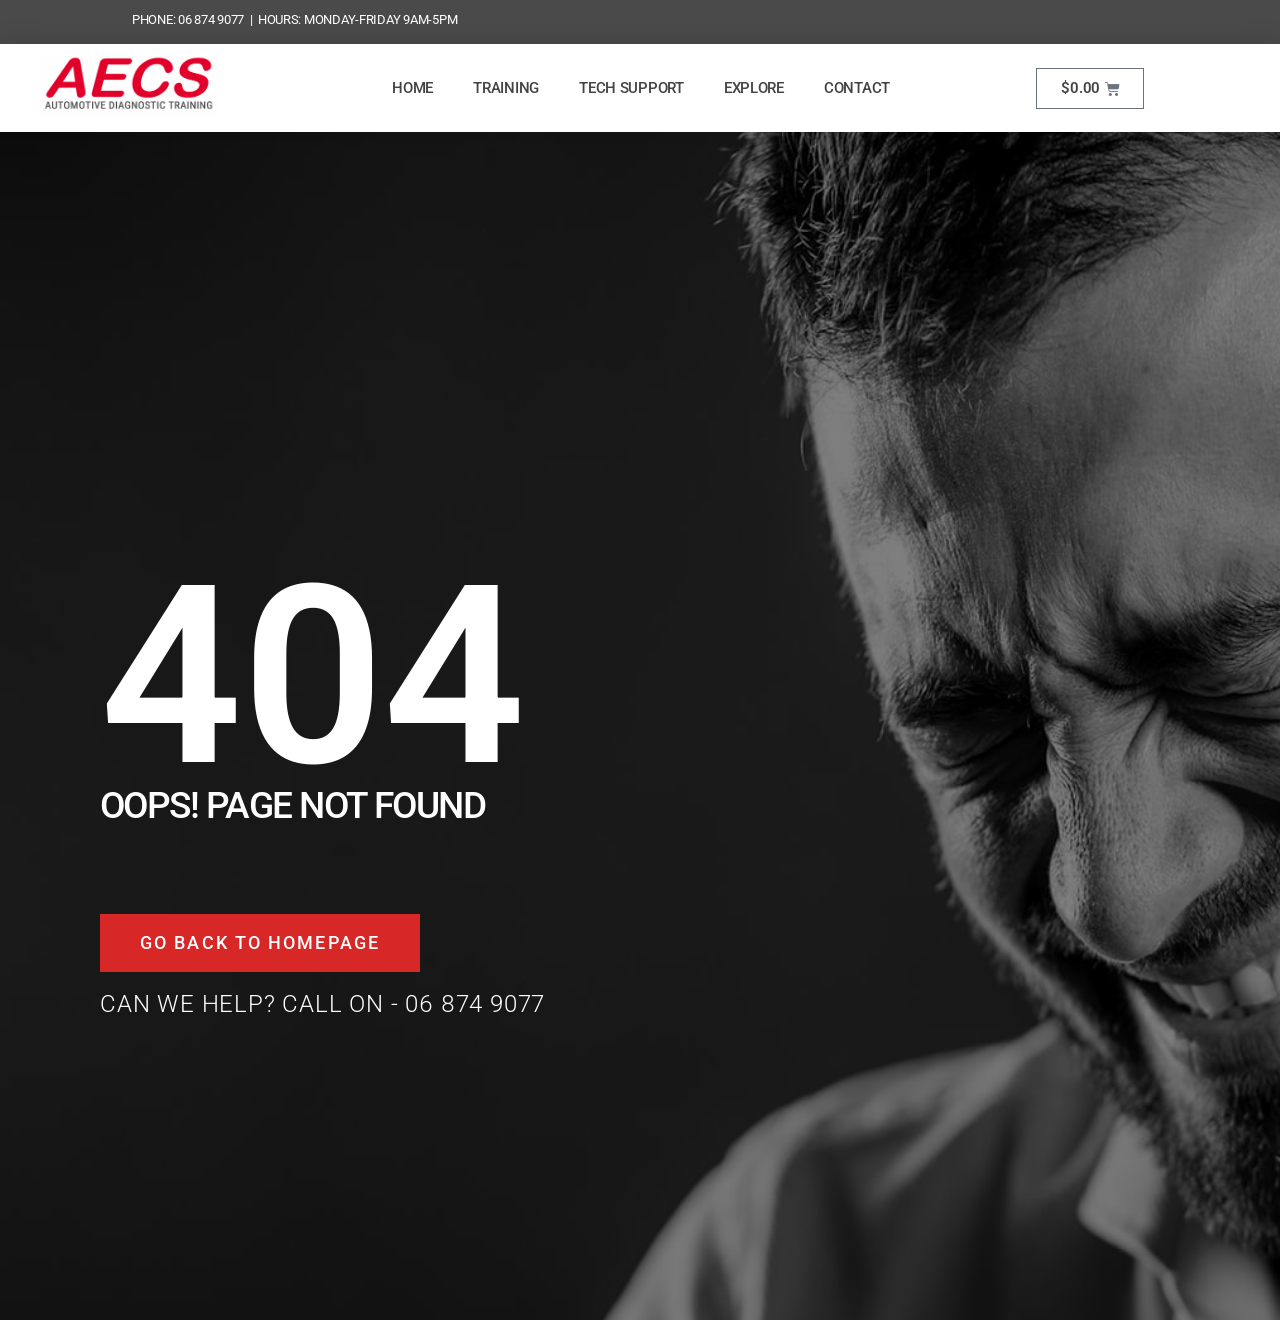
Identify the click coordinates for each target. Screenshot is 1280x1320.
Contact (857, 88)
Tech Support (631, 88)
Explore (754, 88)
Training (506, 88)
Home (412, 88)
